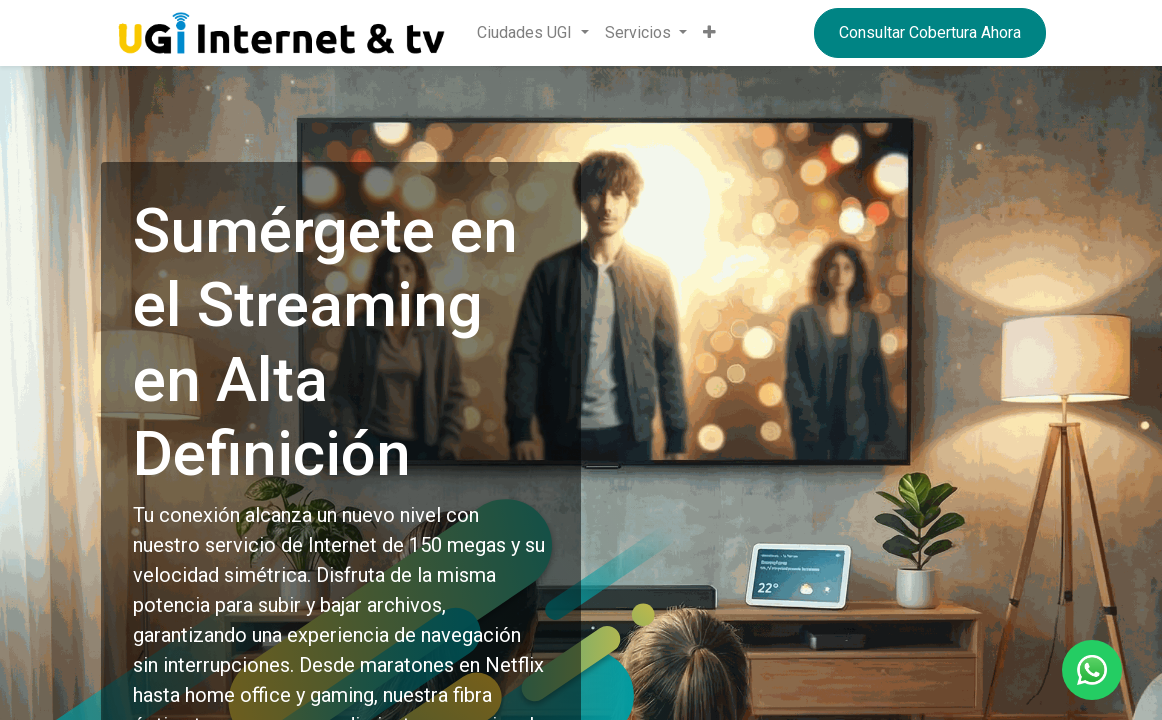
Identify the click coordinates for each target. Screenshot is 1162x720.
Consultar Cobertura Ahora (930, 32)
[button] (709, 33)
